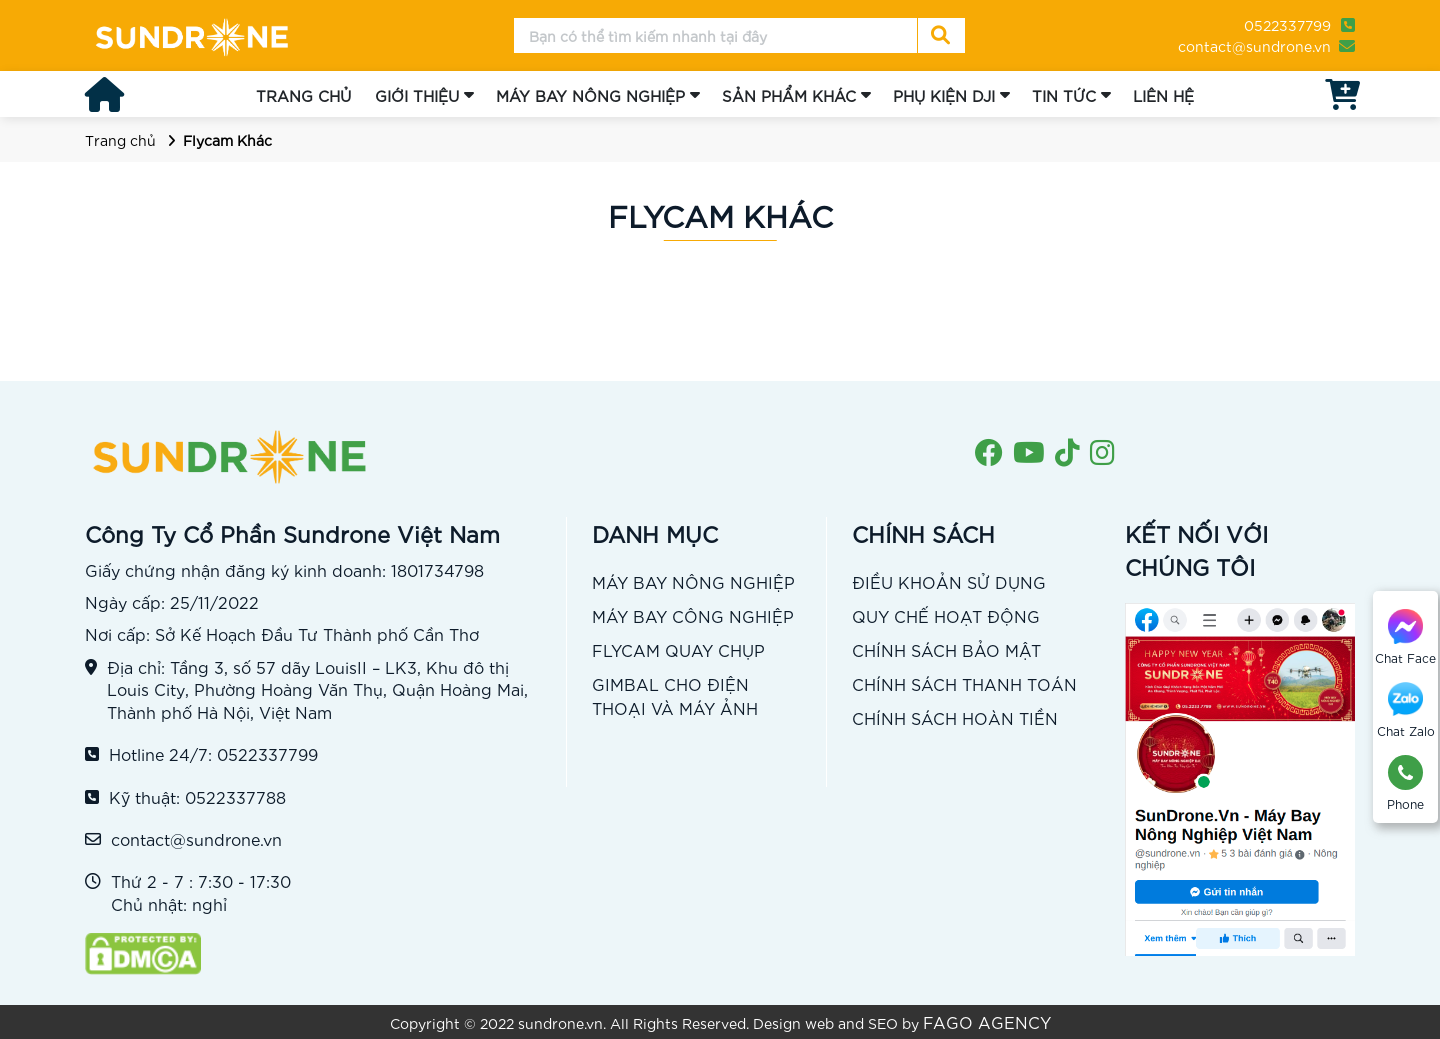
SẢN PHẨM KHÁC (789, 95)
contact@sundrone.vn (1254, 46)
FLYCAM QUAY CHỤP (678, 649)
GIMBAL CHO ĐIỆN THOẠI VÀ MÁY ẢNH (675, 695)
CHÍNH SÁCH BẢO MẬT (946, 649)
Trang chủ (120, 140)
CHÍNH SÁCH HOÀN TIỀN (955, 717)
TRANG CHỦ (303, 95)
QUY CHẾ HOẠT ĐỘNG (946, 615)
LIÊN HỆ (1163, 95)
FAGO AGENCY (987, 1021)
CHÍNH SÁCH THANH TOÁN (964, 683)
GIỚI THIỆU (417, 95)
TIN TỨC (1064, 95)
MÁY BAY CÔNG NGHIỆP (693, 615)
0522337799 (1287, 25)
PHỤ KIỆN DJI (944, 95)
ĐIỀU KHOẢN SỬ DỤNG (949, 581)
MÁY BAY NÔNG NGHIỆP (590, 95)
